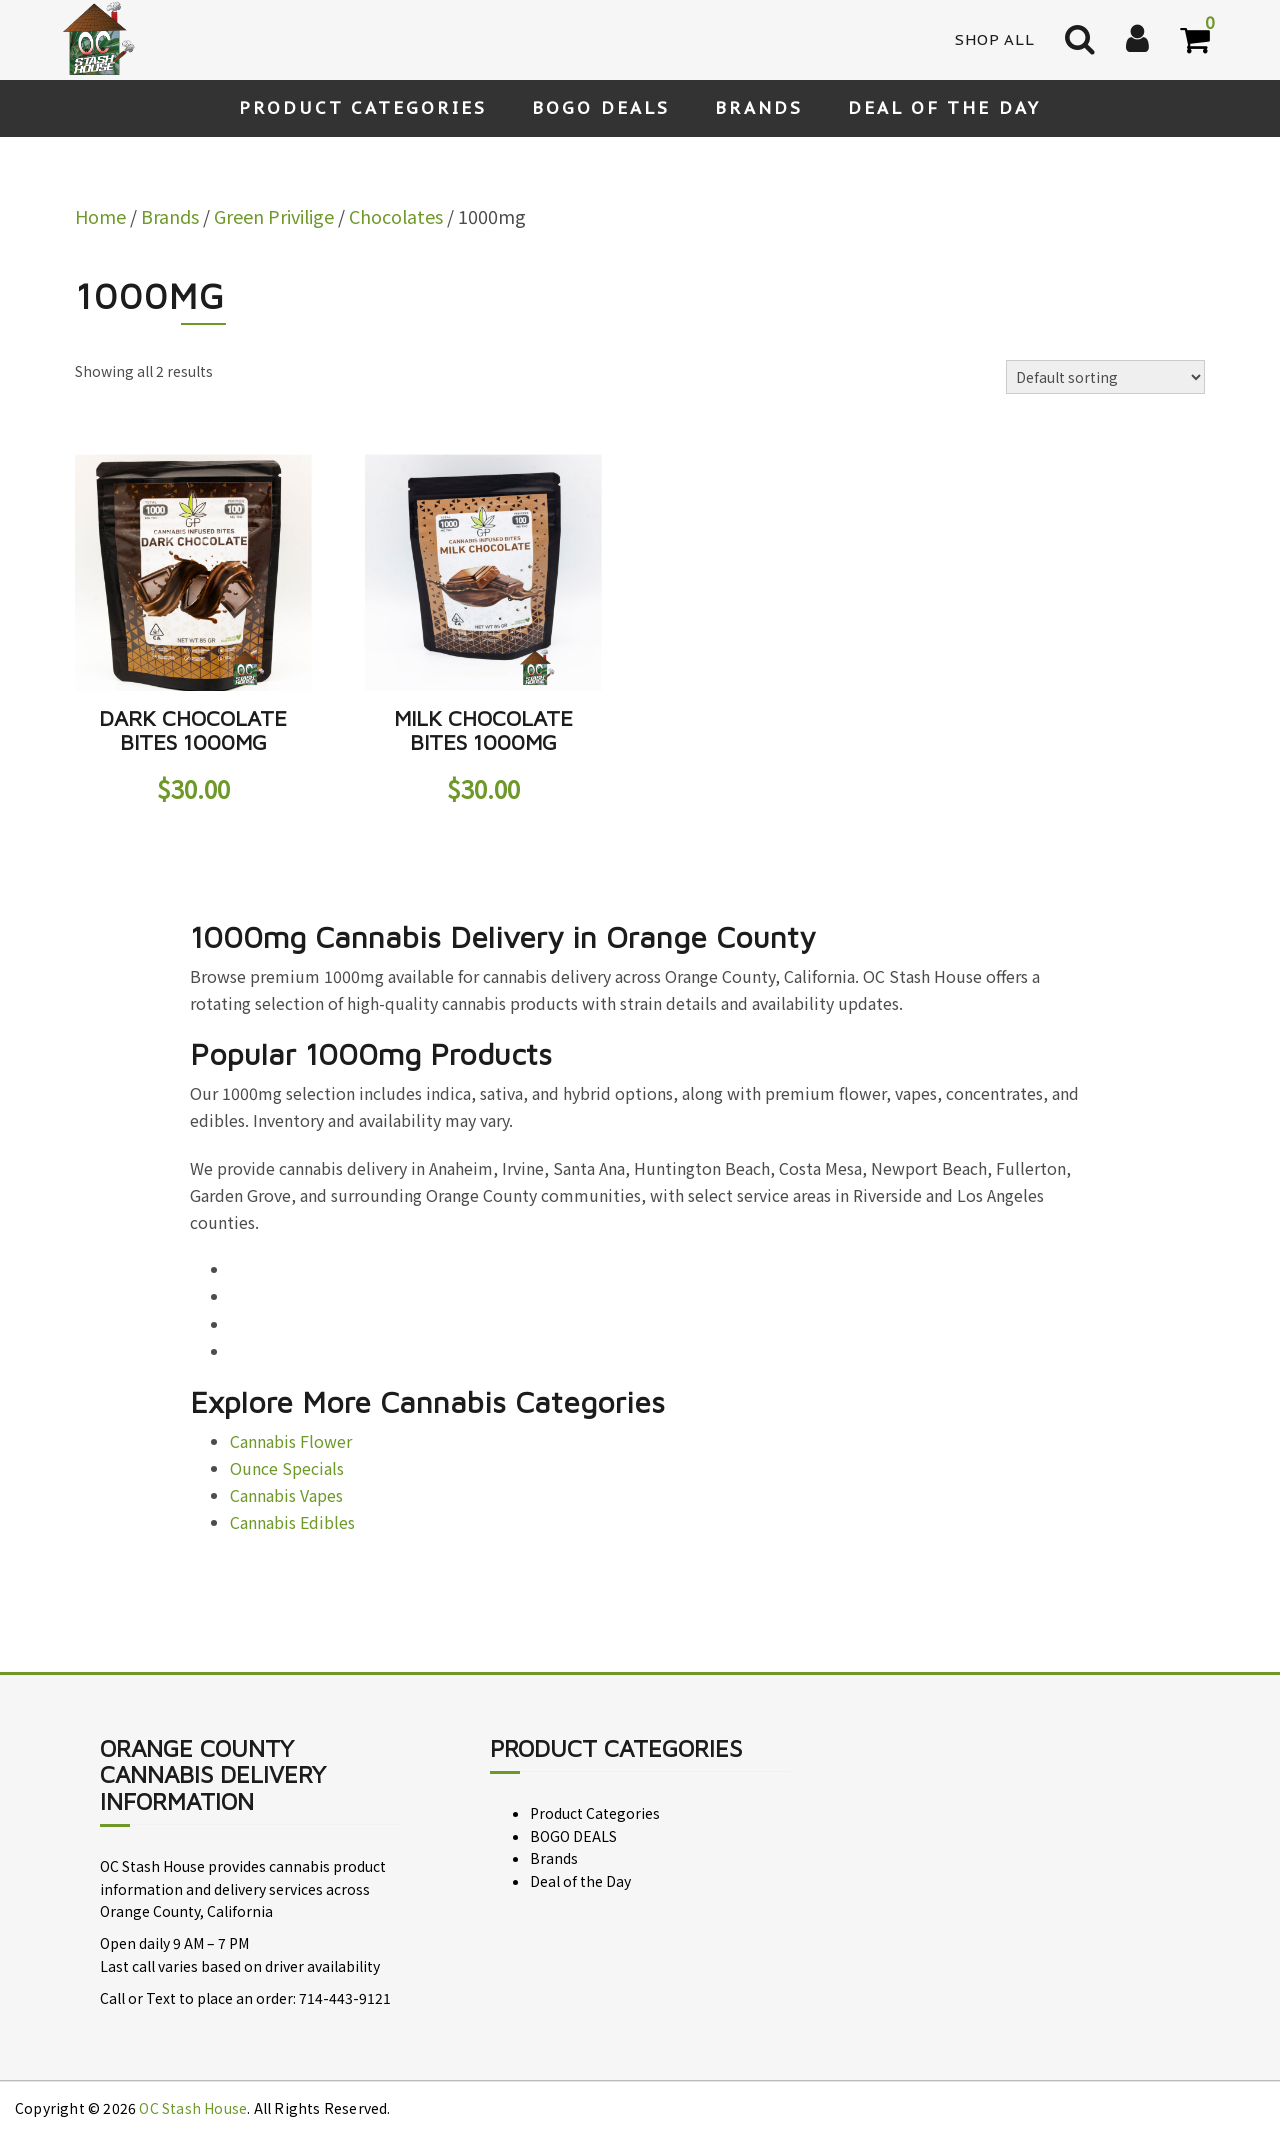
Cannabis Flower (291, 1441)
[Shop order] (1105, 377)
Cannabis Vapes (286, 1495)
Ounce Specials (287, 1468)
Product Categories (363, 108)
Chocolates (396, 216)
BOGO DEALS (601, 108)
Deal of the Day (944, 108)
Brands (759, 108)
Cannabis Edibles (292, 1522)
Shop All (995, 39)
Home (100, 216)
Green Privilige (274, 216)
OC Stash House (193, 2108)
